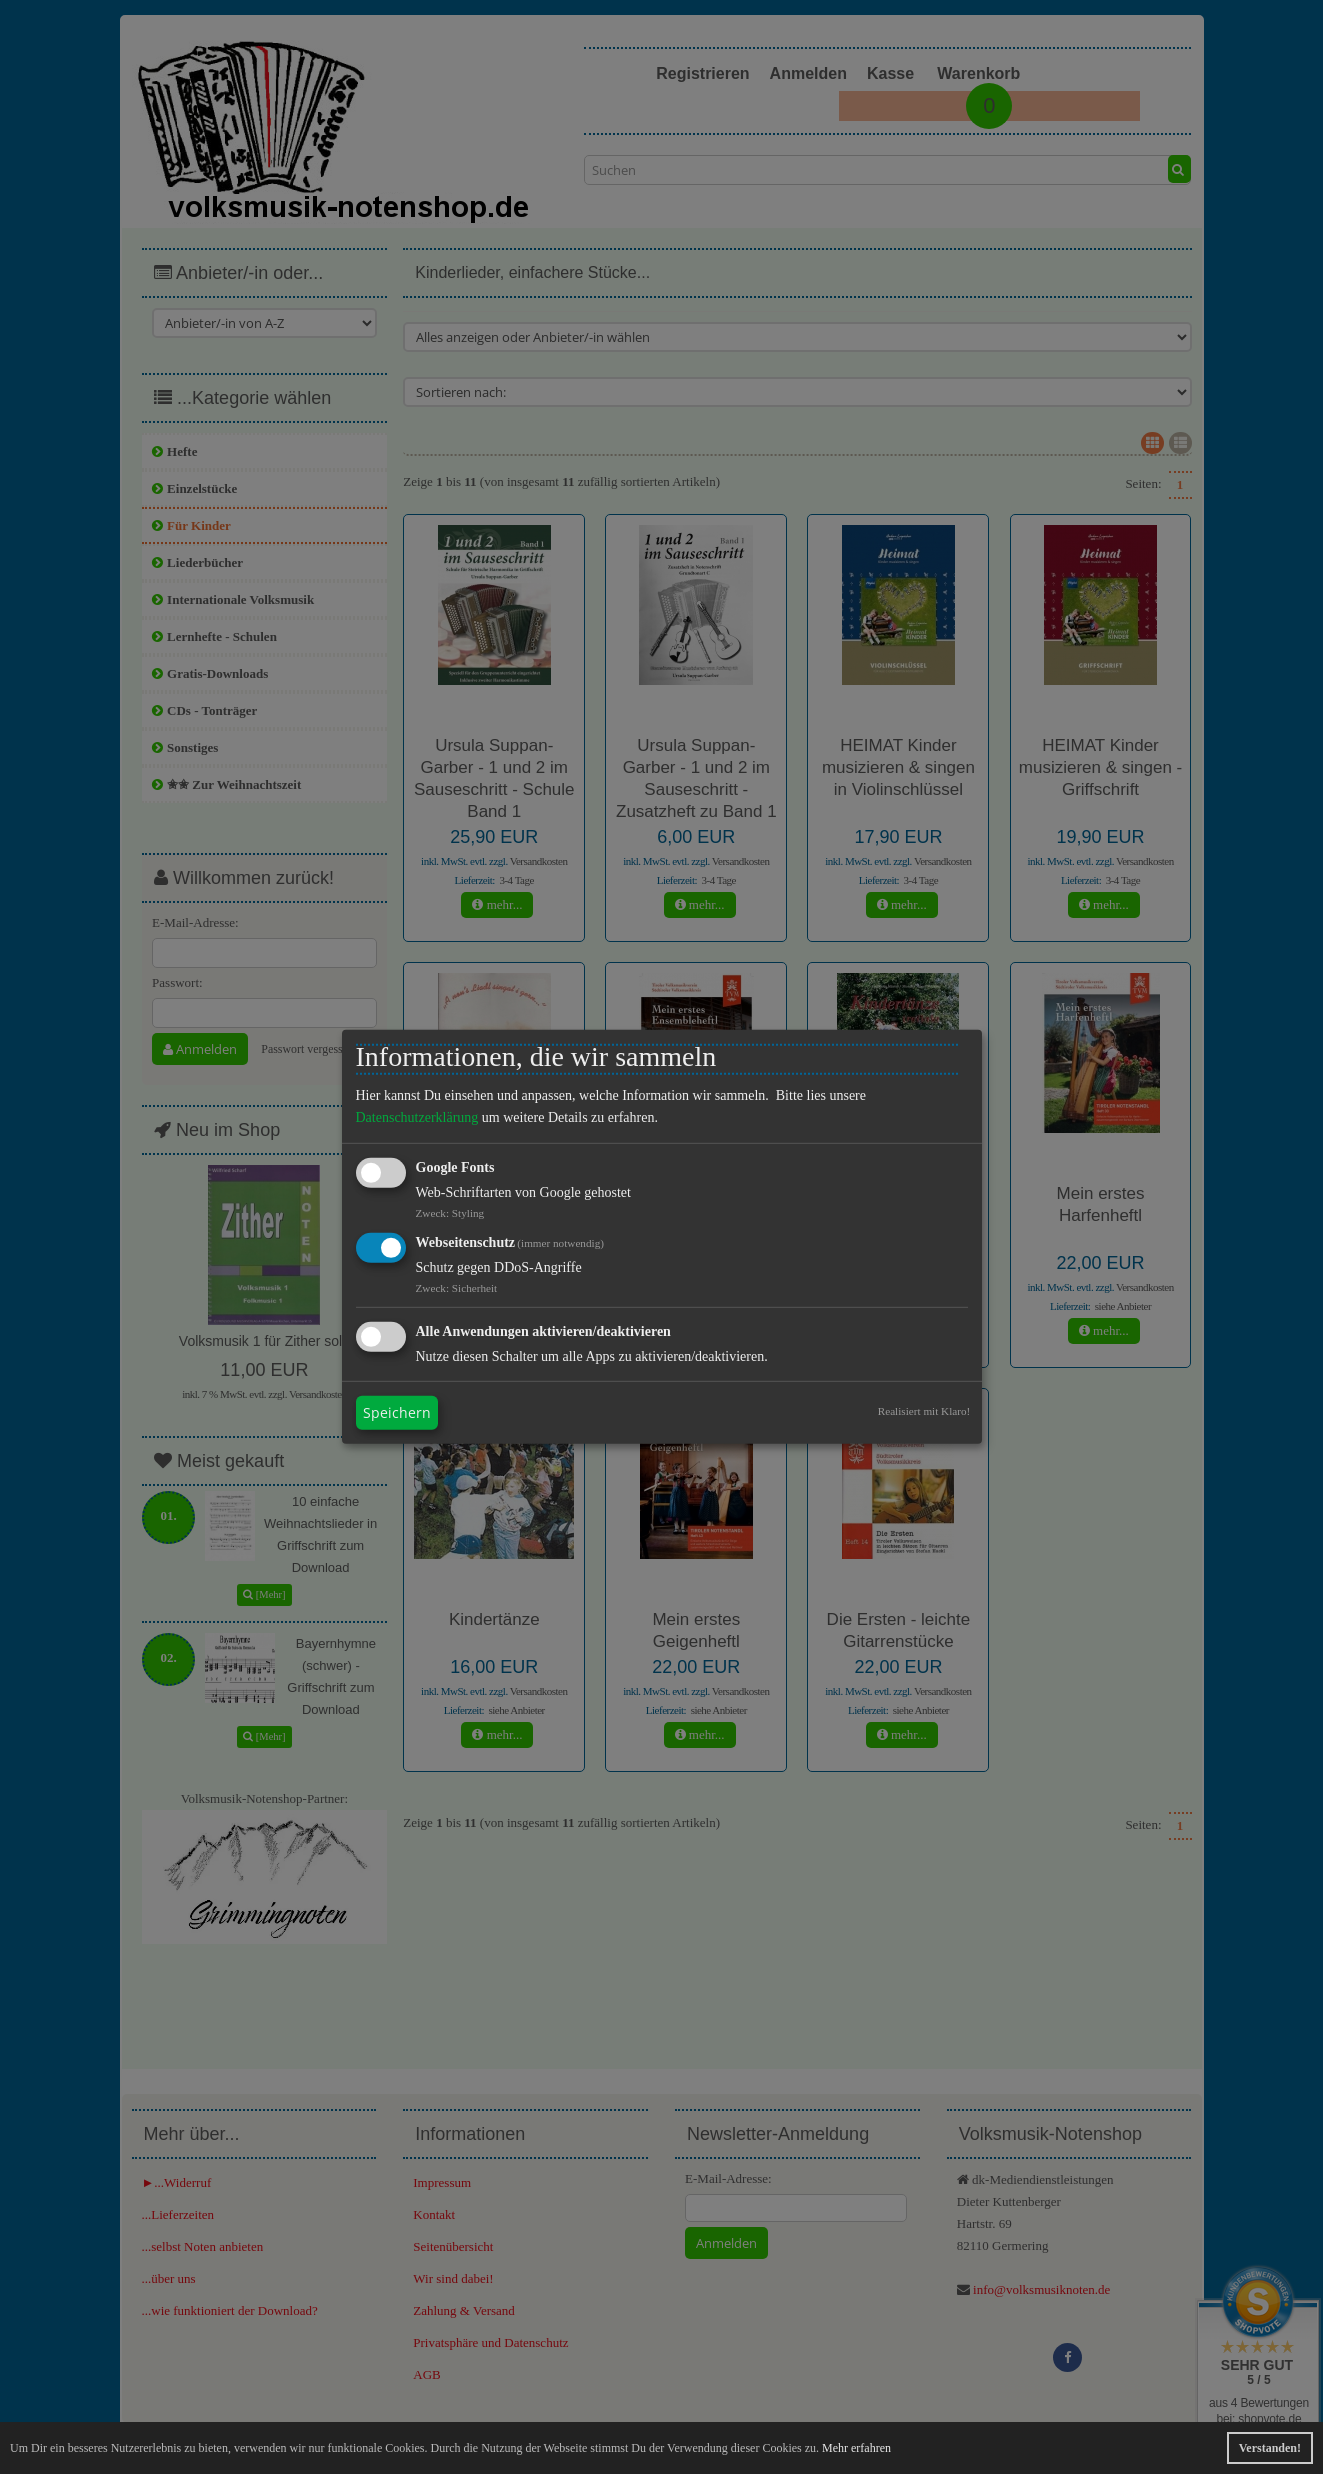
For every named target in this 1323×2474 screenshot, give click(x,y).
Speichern (397, 1412)
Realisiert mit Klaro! (924, 1411)
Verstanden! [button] (1270, 2448)
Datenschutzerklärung (417, 1117)
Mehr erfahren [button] (856, 2448)
